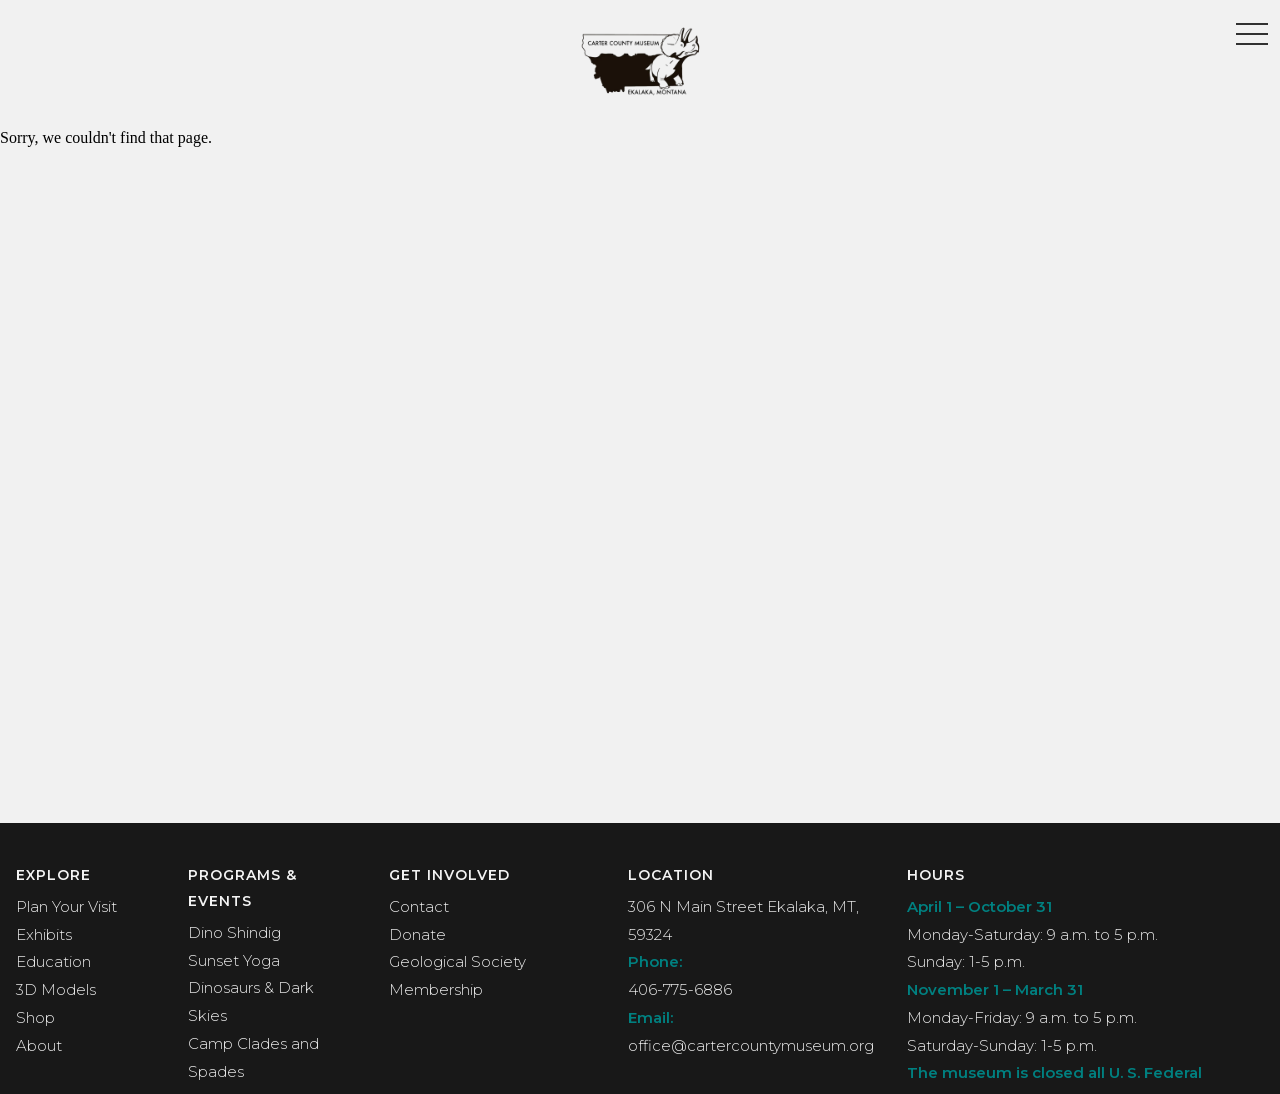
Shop (35, 1017)
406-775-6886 (680, 989)
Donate (417, 934)
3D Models (56, 989)
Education (53, 961)
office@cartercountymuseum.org (751, 1045)
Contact (419, 906)
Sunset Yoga (234, 960)
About (39, 1045)
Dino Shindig (234, 932)
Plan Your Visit (66, 906)
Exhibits (44, 934)
